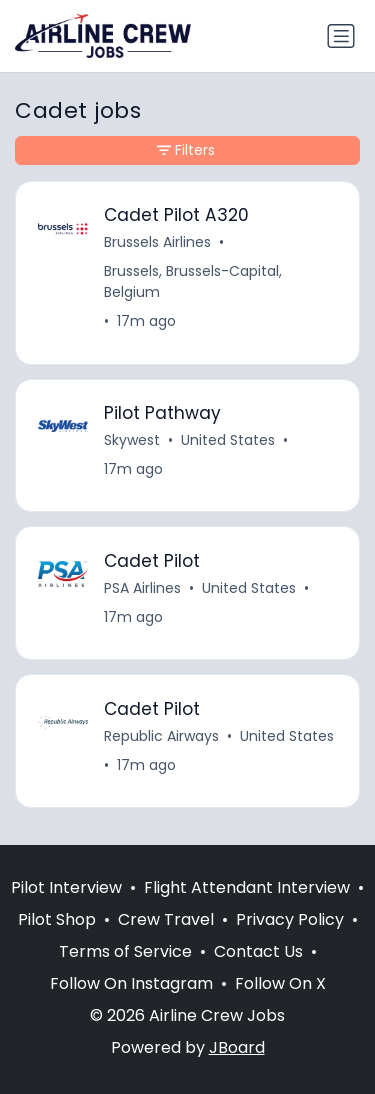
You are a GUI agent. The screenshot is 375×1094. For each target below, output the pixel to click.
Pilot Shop (57, 919)
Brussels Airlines (157, 242)
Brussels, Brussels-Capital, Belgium (193, 281)
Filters (186, 150)
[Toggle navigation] (341, 36)
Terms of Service (125, 951)
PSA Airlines (142, 588)
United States (228, 440)
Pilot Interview (66, 887)
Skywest (132, 440)
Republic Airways (161, 736)
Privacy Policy (290, 919)
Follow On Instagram (131, 983)
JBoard (237, 1047)
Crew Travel (166, 919)
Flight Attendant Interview (247, 887)
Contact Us (258, 951)
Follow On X (280, 983)
